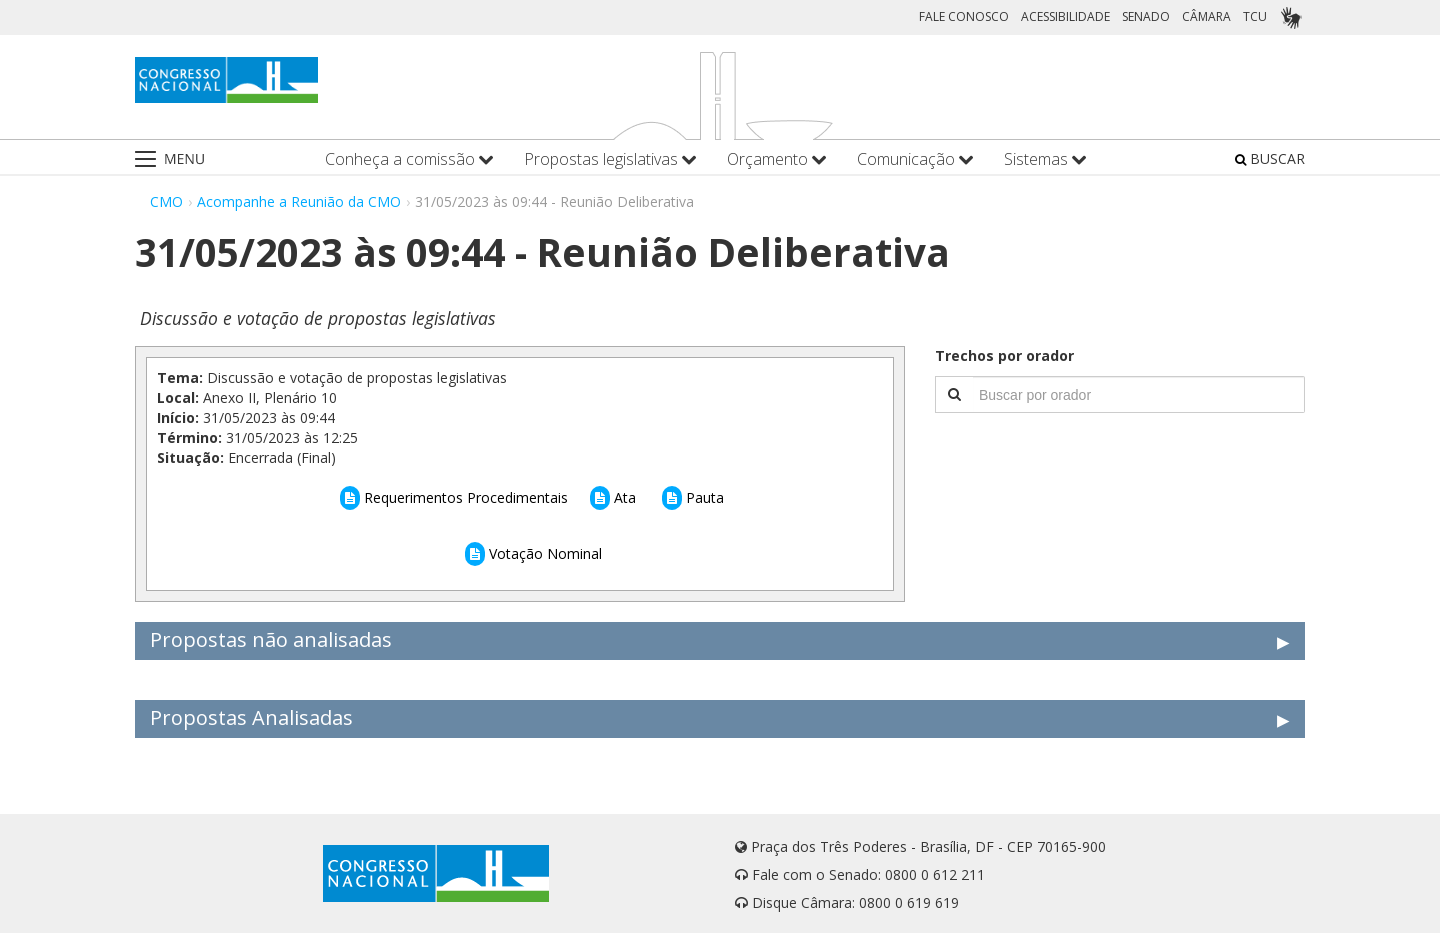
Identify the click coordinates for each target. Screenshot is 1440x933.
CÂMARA (1206, 16)
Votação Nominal (533, 553)
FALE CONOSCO (964, 16)
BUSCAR (1270, 158)
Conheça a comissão (409, 159)
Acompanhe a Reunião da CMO (299, 201)
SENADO (1146, 16)
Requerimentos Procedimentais (454, 497)
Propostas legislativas (610, 159)
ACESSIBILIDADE (1065, 16)
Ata (613, 497)
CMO (166, 201)
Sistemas (1045, 159)
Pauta (693, 497)
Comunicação (915, 159)
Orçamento (777, 159)
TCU (1255, 16)
